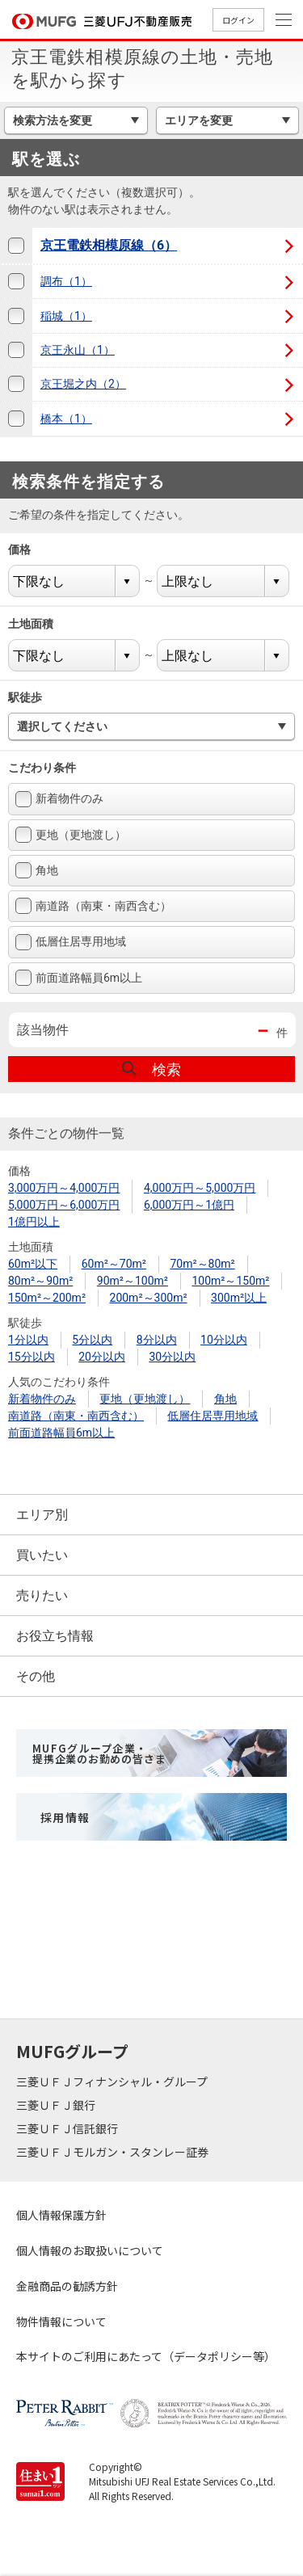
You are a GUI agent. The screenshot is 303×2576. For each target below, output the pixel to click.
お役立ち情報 (55, 1636)
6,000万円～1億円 (189, 1204)
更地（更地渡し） (70, 835)
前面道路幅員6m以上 (78, 978)
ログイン (238, 20)
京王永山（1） (77, 349)
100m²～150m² (230, 1280)
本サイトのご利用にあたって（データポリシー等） (146, 2356)
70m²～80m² (202, 1263)
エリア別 (42, 1515)
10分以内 (223, 1339)
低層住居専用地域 (70, 942)
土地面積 (40, 623)
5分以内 (92, 1339)
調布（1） (66, 281)
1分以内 (28, 1339)
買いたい (42, 1555)
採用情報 (65, 1817)
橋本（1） (66, 418)
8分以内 (157, 1339)
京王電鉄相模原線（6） (108, 245)
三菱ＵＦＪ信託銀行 (68, 2128)
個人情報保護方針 (61, 2215)
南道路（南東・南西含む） (93, 906)
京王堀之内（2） (83, 383)
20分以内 (101, 1356)
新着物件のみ (59, 799)
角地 (36, 870)
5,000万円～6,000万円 (64, 1204)
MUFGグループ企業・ (99, 1753)
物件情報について (61, 2321)
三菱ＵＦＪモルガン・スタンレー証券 (113, 2151)
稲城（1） (66, 315)
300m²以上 (239, 1297)
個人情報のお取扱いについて (89, 2250)
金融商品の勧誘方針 (67, 2286)
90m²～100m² (132, 1280)
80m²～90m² (40, 1280)
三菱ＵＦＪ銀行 (57, 2105)
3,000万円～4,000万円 (64, 1187)
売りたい (42, 1595)
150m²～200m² (47, 1297)
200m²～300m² (148, 1297)
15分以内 (31, 1356)
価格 (29, 549)
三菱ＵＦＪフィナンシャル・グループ (113, 2081)
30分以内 (172, 1356)
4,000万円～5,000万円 (199, 1187)
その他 (35, 1676)
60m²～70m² (114, 1263)
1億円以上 (34, 1221)
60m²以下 (32, 1263)
